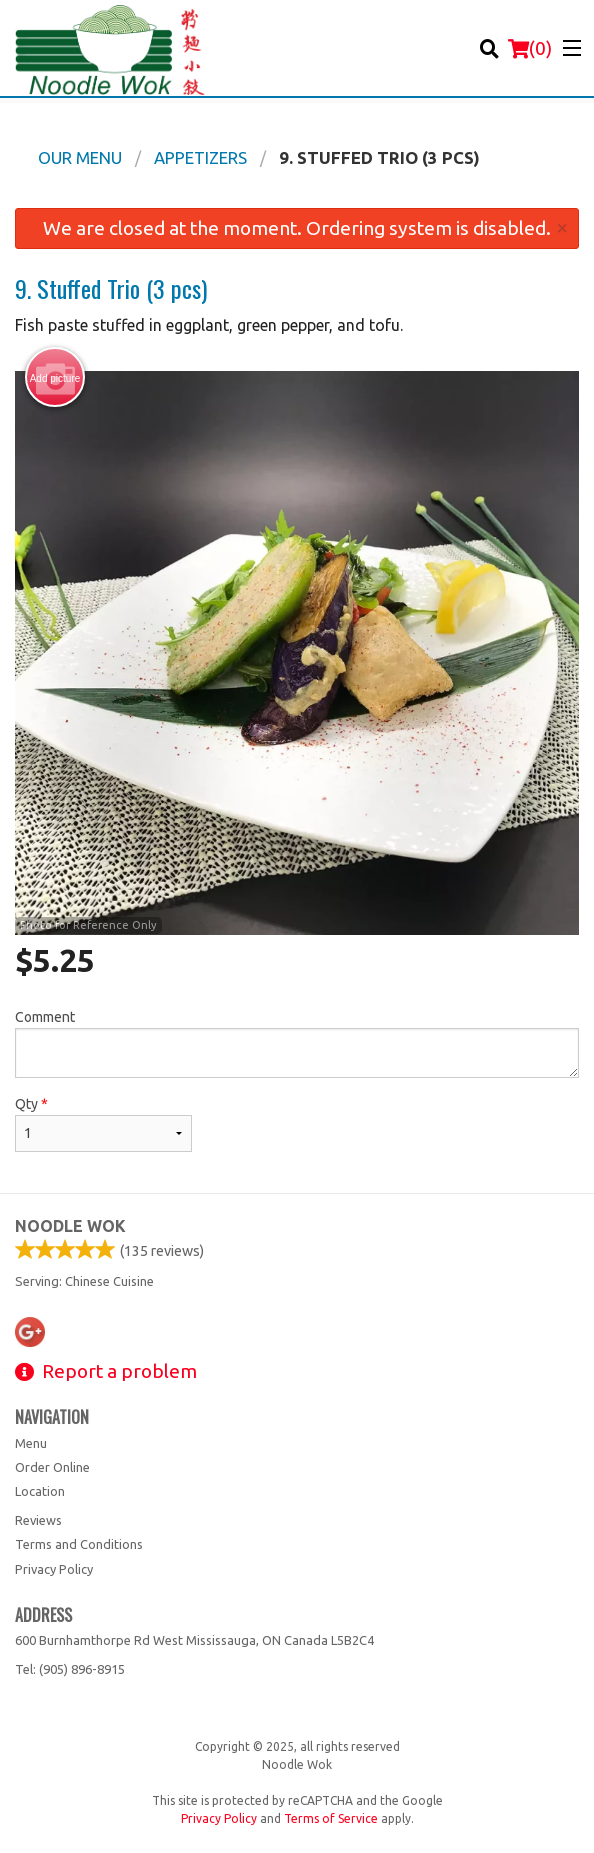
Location (40, 1491)
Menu (31, 1443)
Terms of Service (331, 1818)
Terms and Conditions (79, 1544)
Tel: (70, 1669)
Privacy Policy (54, 1569)
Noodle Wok (70, 1226)
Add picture (55, 378)
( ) (530, 48)
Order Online (52, 1467)
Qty (103, 1124)
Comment (297, 1043)
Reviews (38, 1520)
